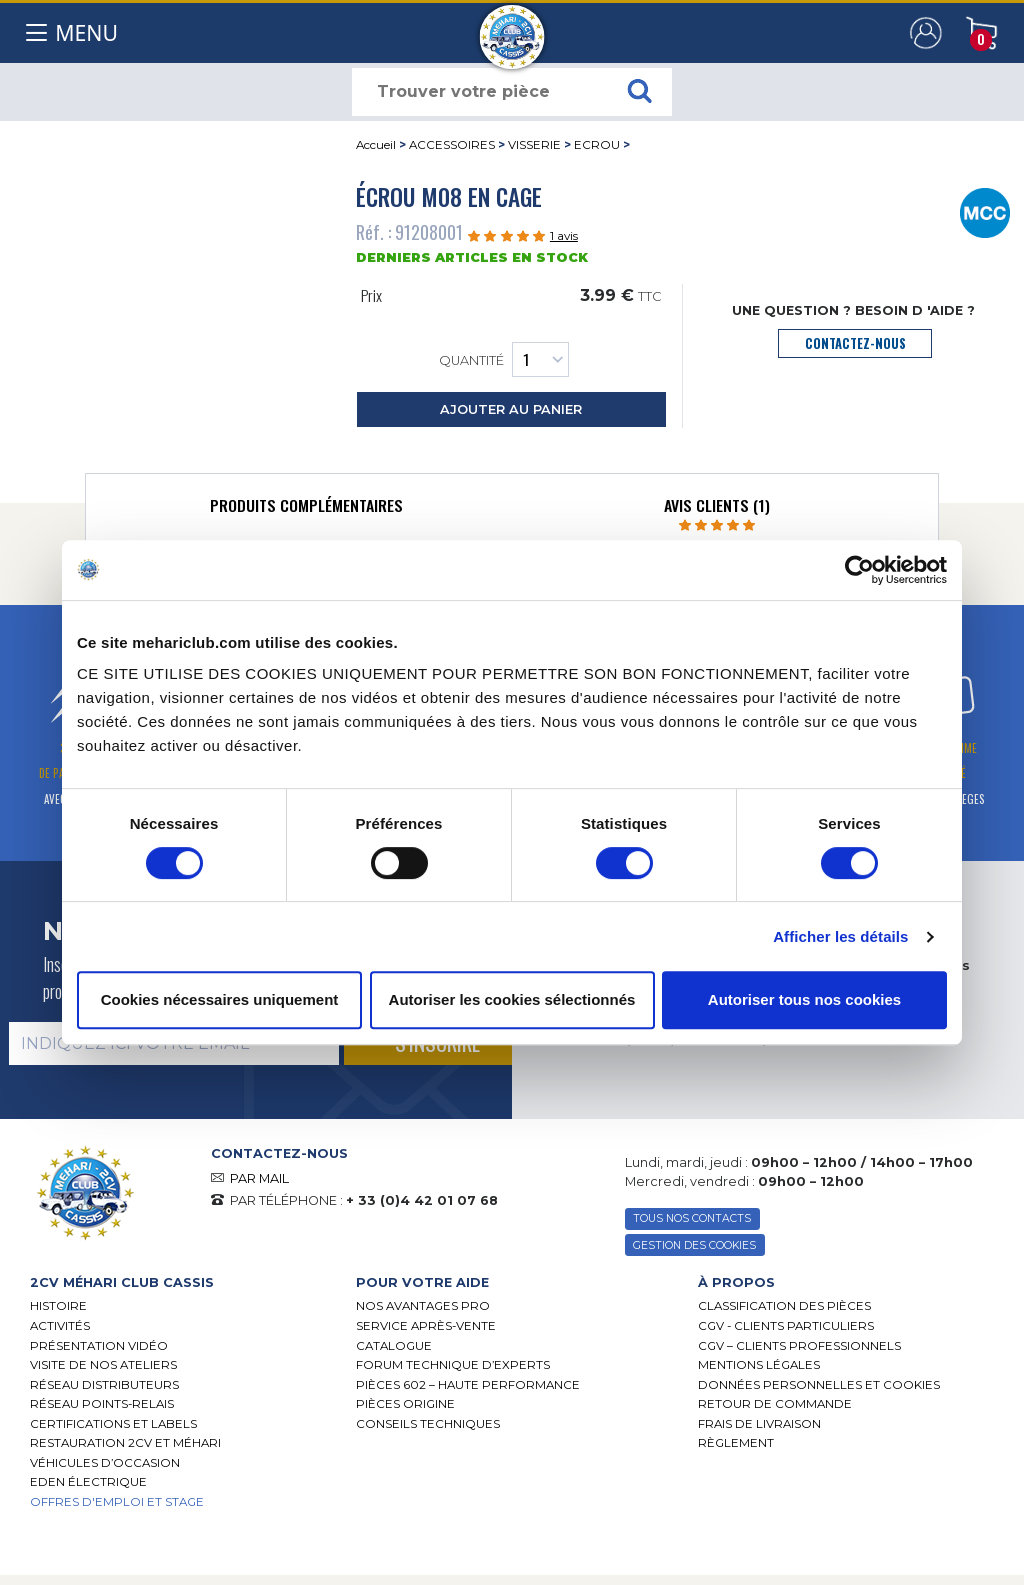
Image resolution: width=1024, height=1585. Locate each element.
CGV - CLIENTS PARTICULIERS (786, 1326)
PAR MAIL (259, 1178)
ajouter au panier (511, 409)
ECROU (597, 145)
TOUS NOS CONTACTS (692, 1218)
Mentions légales (759, 1365)
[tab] (306, 510)
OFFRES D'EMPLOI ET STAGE (117, 1502)
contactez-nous (855, 343)
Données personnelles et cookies (819, 1385)
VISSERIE (534, 145)
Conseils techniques (428, 1424)
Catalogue (394, 1346)
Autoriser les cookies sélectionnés (512, 999)
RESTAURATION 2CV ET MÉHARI (125, 1443)
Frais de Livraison (759, 1424)
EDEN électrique (88, 1482)
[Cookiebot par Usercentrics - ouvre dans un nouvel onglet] (859, 570)
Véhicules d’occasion (105, 1463)
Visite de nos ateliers (103, 1365)
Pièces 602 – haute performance (468, 1385)
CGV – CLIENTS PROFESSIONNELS (799, 1346)
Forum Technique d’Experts (453, 1365)
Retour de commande (775, 1404)
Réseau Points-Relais (102, 1404)
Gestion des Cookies (694, 1245)
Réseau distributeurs (104, 1385)
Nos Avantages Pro (423, 1306)
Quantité (504, 359)
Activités (60, 1326)
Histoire (58, 1306)
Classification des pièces (784, 1306)
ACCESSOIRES (452, 145)
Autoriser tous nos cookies (804, 999)
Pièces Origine (405, 1404)
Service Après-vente (426, 1326)
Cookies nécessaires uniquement (220, 999)
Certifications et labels (113, 1424)
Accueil (376, 145)
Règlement (736, 1443)
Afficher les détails (840, 936)
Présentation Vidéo (99, 1346)
